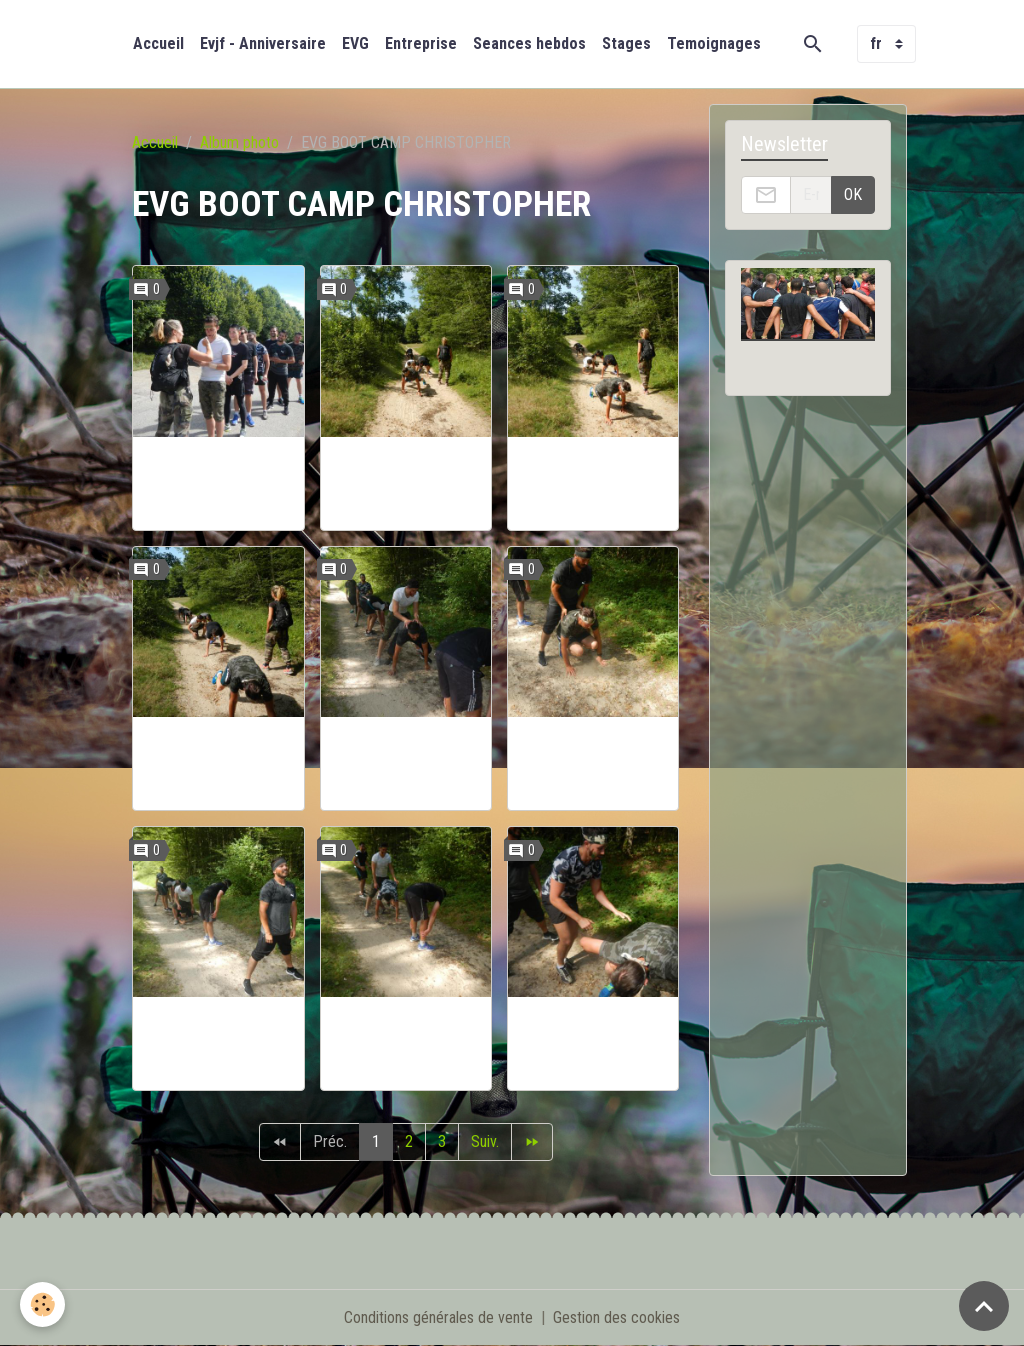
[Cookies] (42, 1304)
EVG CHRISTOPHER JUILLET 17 (219, 483)
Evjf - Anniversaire (263, 43)
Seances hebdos (529, 43)
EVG (355, 43)
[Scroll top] (984, 1306)
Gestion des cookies (616, 1317)
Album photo (239, 142)
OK (853, 194)
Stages (626, 43)
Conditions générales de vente (438, 1317)
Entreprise (421, 43)
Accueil (158, 43)
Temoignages (714, 43)
